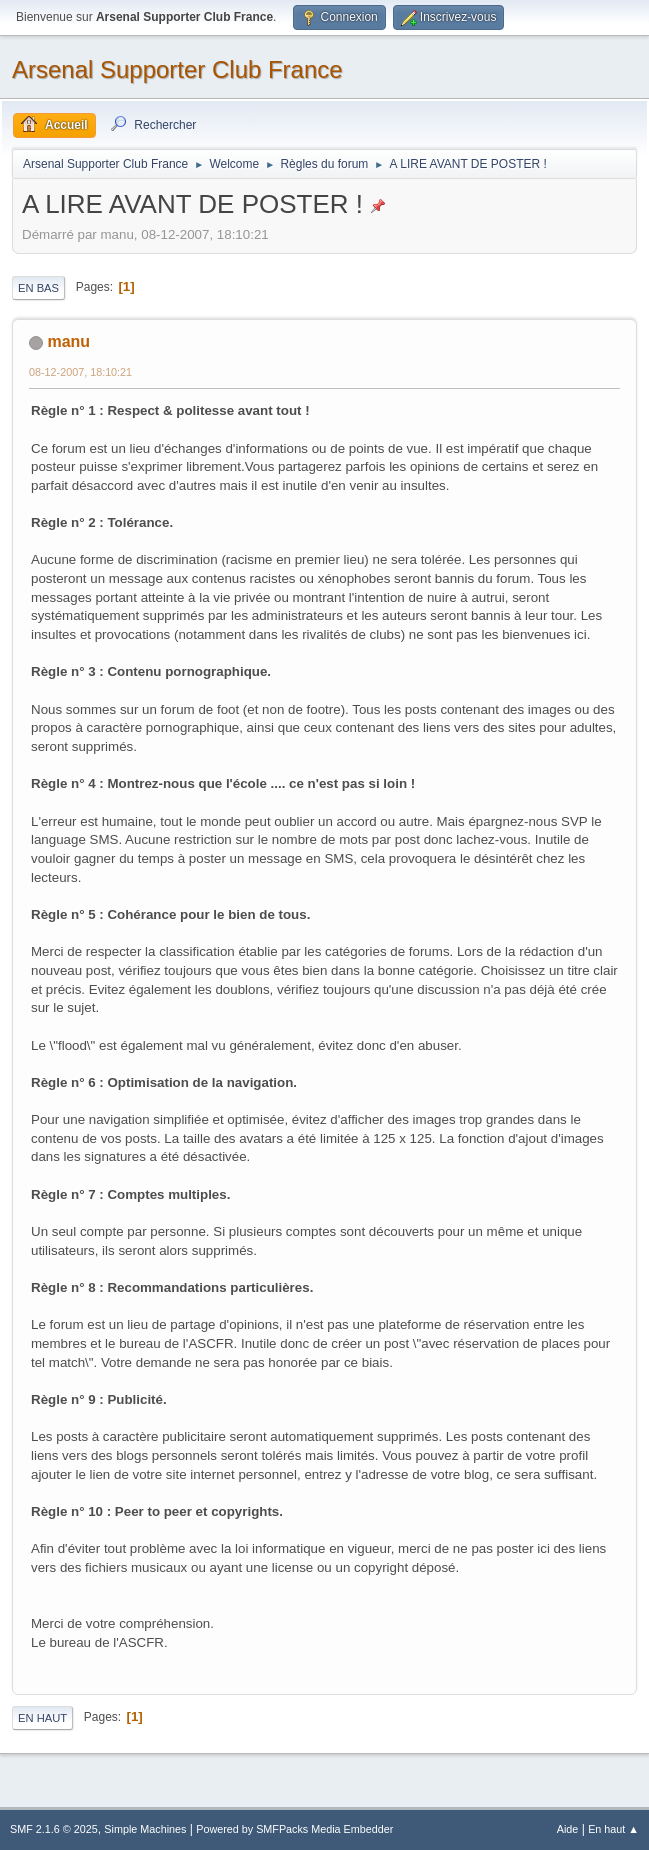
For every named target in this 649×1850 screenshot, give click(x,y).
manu (68, 341)
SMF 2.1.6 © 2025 (54, 1829)
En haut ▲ (613, 1829)
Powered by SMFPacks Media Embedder (294, 1829)
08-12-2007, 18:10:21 (80, 372)
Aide (568, 1829)
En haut (42, 1718)
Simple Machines (145, 1829)
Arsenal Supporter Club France (177, 69)
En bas (38, 288)
